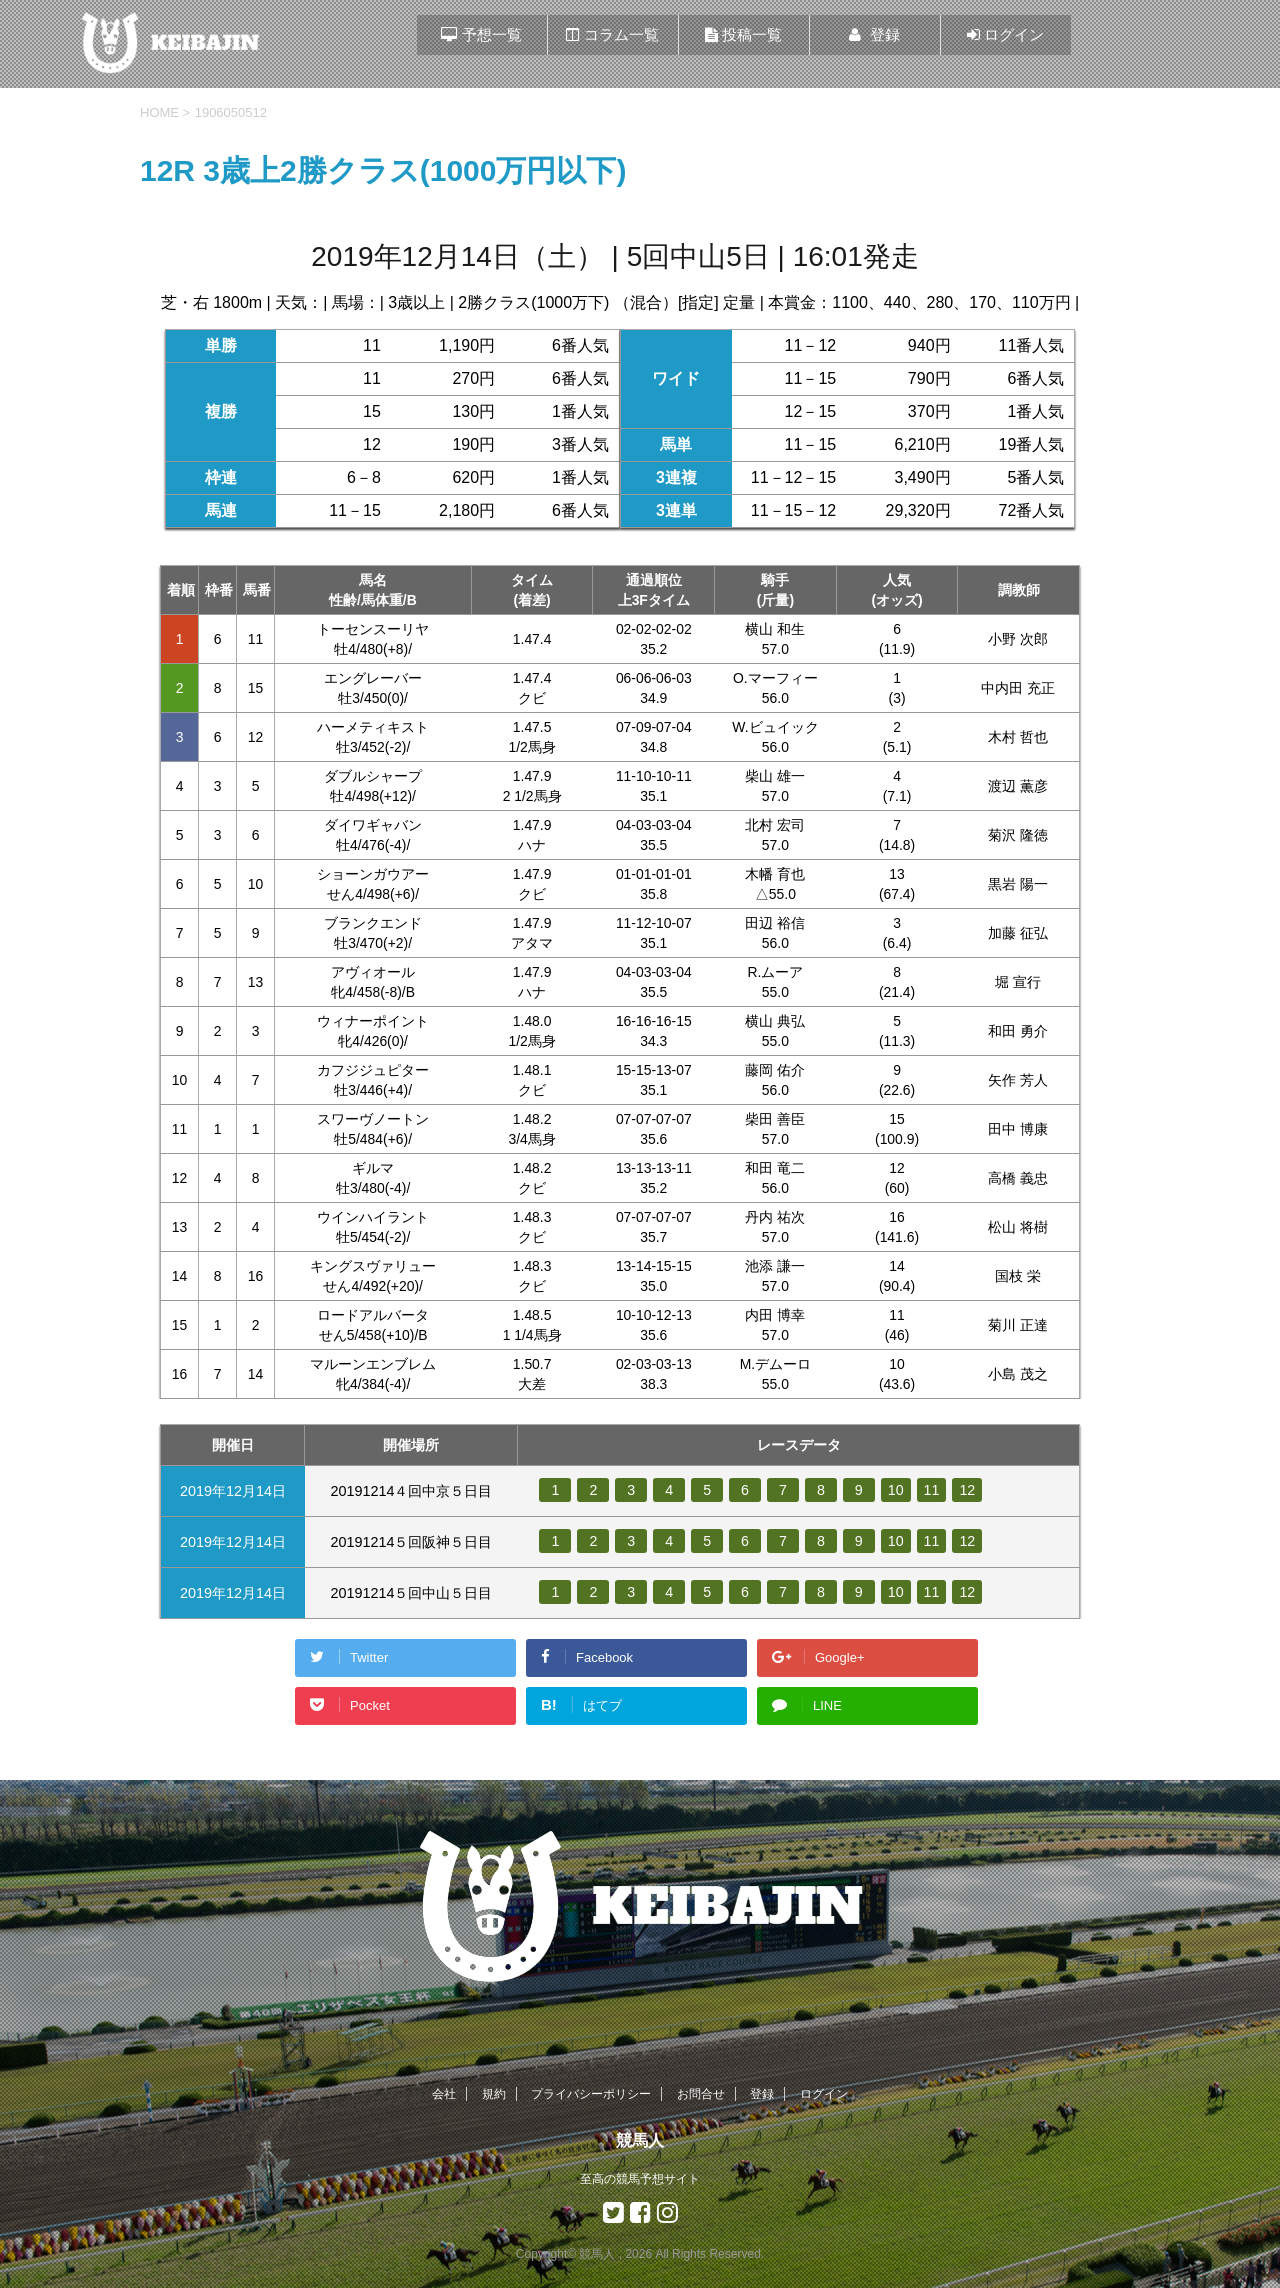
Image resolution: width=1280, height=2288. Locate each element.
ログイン (824, 2094)
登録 (762, 2094)
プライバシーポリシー (591, 2094)
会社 (444, 2094)
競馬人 (640, 2140)
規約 (494, 2094)
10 (896, 1490)
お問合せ (701, 2094)
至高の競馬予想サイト (640, 2179)
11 (932, 1490)
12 (968, 1490)
